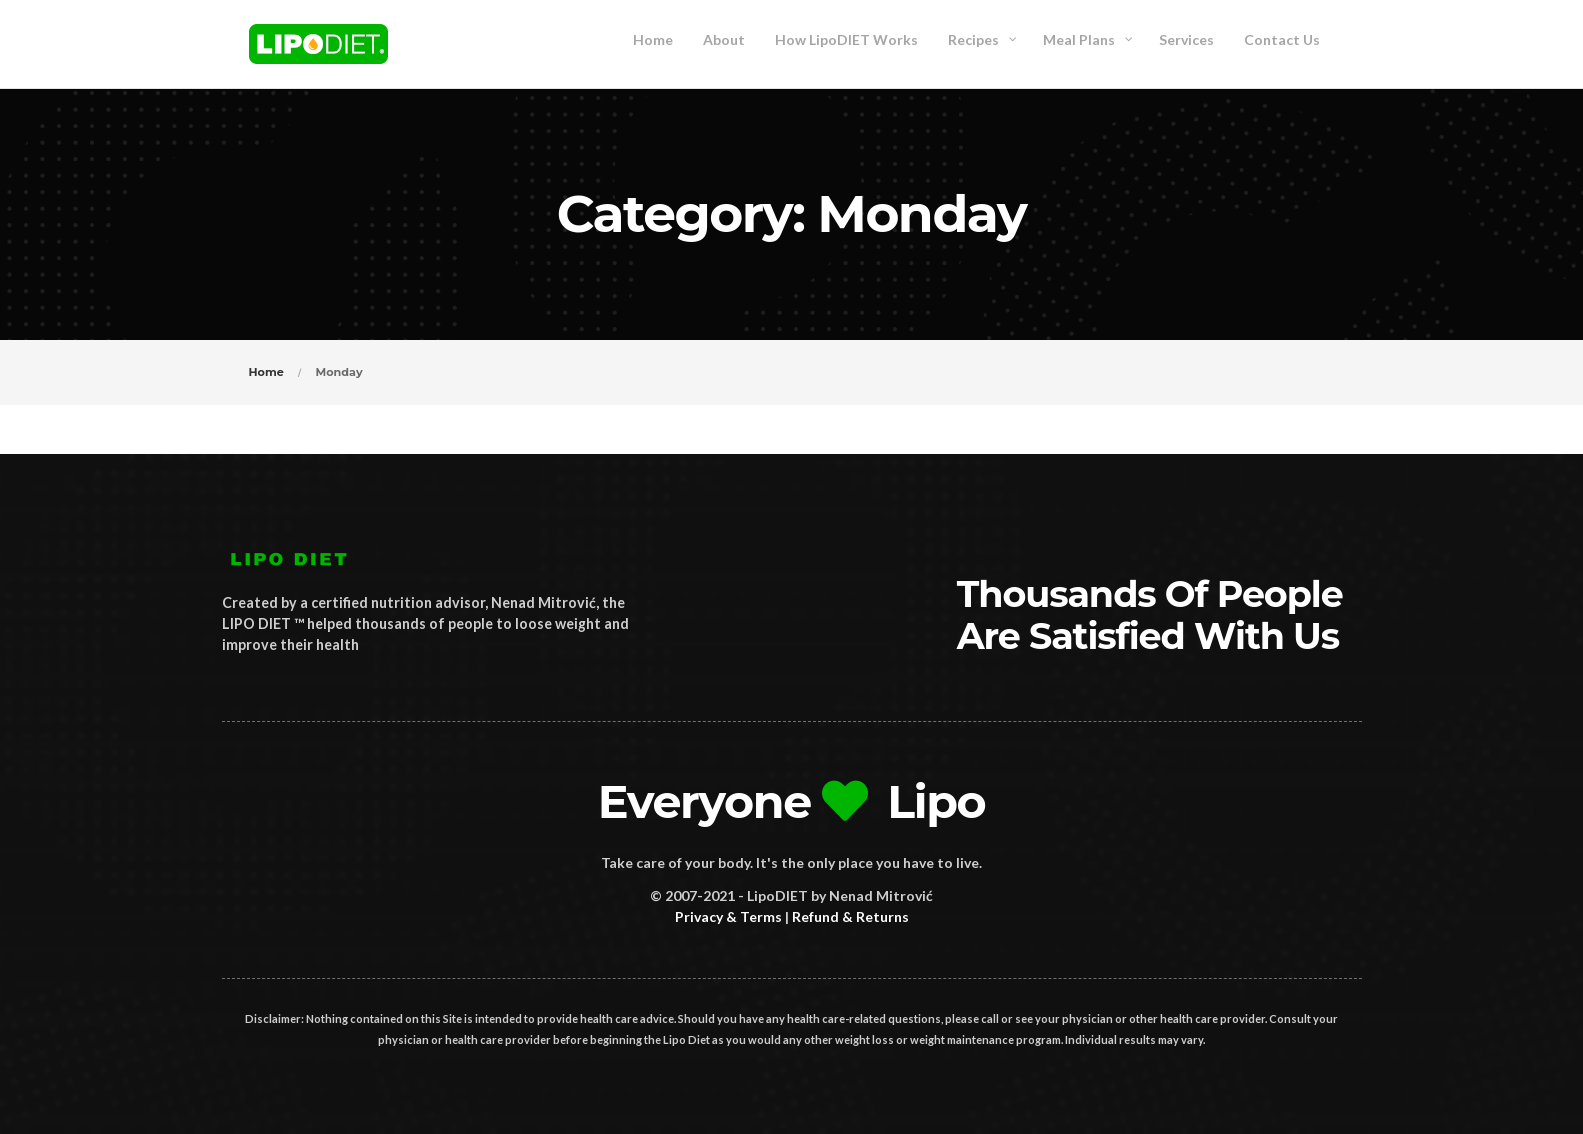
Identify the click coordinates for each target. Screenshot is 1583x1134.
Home (266, 372)
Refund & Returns (850, 916)
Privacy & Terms (728, 916)
